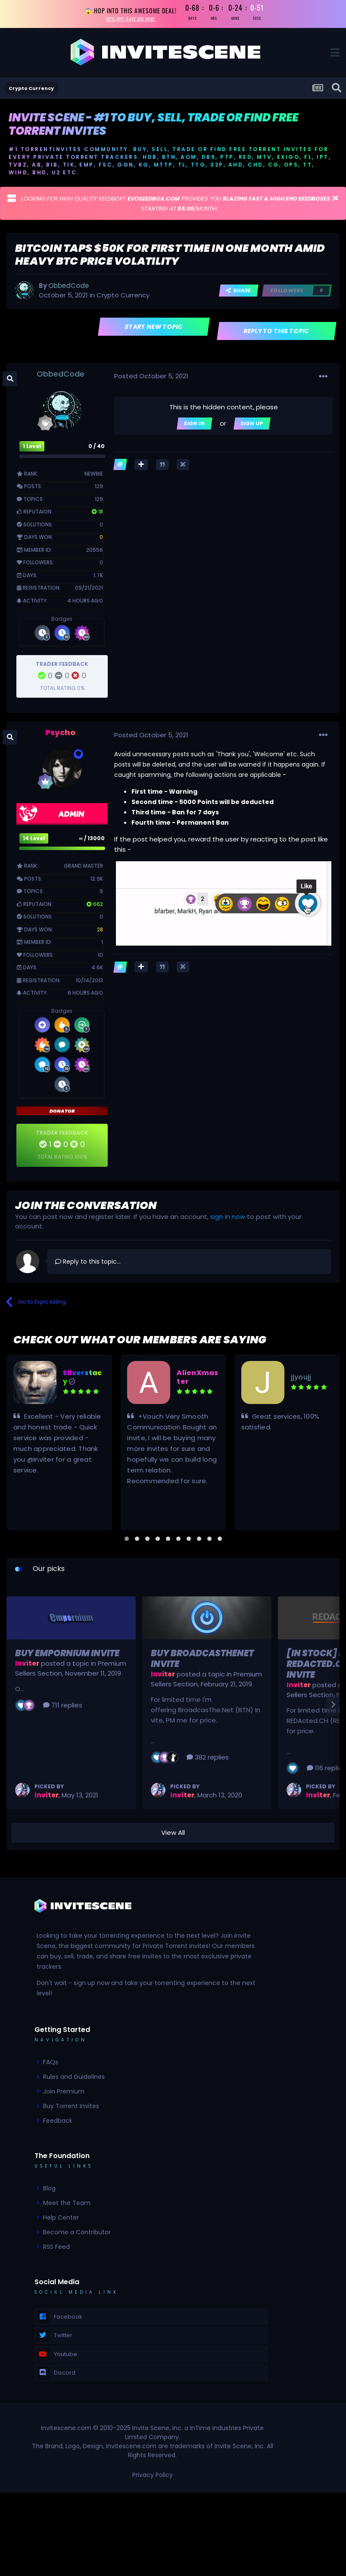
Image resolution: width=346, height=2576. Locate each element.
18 (97, 514)
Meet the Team (66, 2205)
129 (99, 488)
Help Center (61, 2220)
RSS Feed (56, 2249)
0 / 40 (96, 448)
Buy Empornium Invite (67, 1656)
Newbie (93, 476)
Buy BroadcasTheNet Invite (202, 1661)
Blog (49, 2190)
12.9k (96, 880)
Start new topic (154, 329)
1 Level (32, 448)
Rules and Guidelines (74, 2079)
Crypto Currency (123, 297)
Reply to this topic (276, 333)
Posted (151, 378)
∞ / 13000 (92, 840)
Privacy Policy (152, 2477)
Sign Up (251, 426)
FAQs (50, 2064)
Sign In (194, 426)
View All (173, 1834)
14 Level (34, 840)
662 (95, 906)
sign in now (227, 1219)
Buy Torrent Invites (71, 2108)
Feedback (57, 2123)
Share (239, 293)
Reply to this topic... (88, 1264)
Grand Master (83, 868)
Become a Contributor (77, 2234)
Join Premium (63, 2094)
